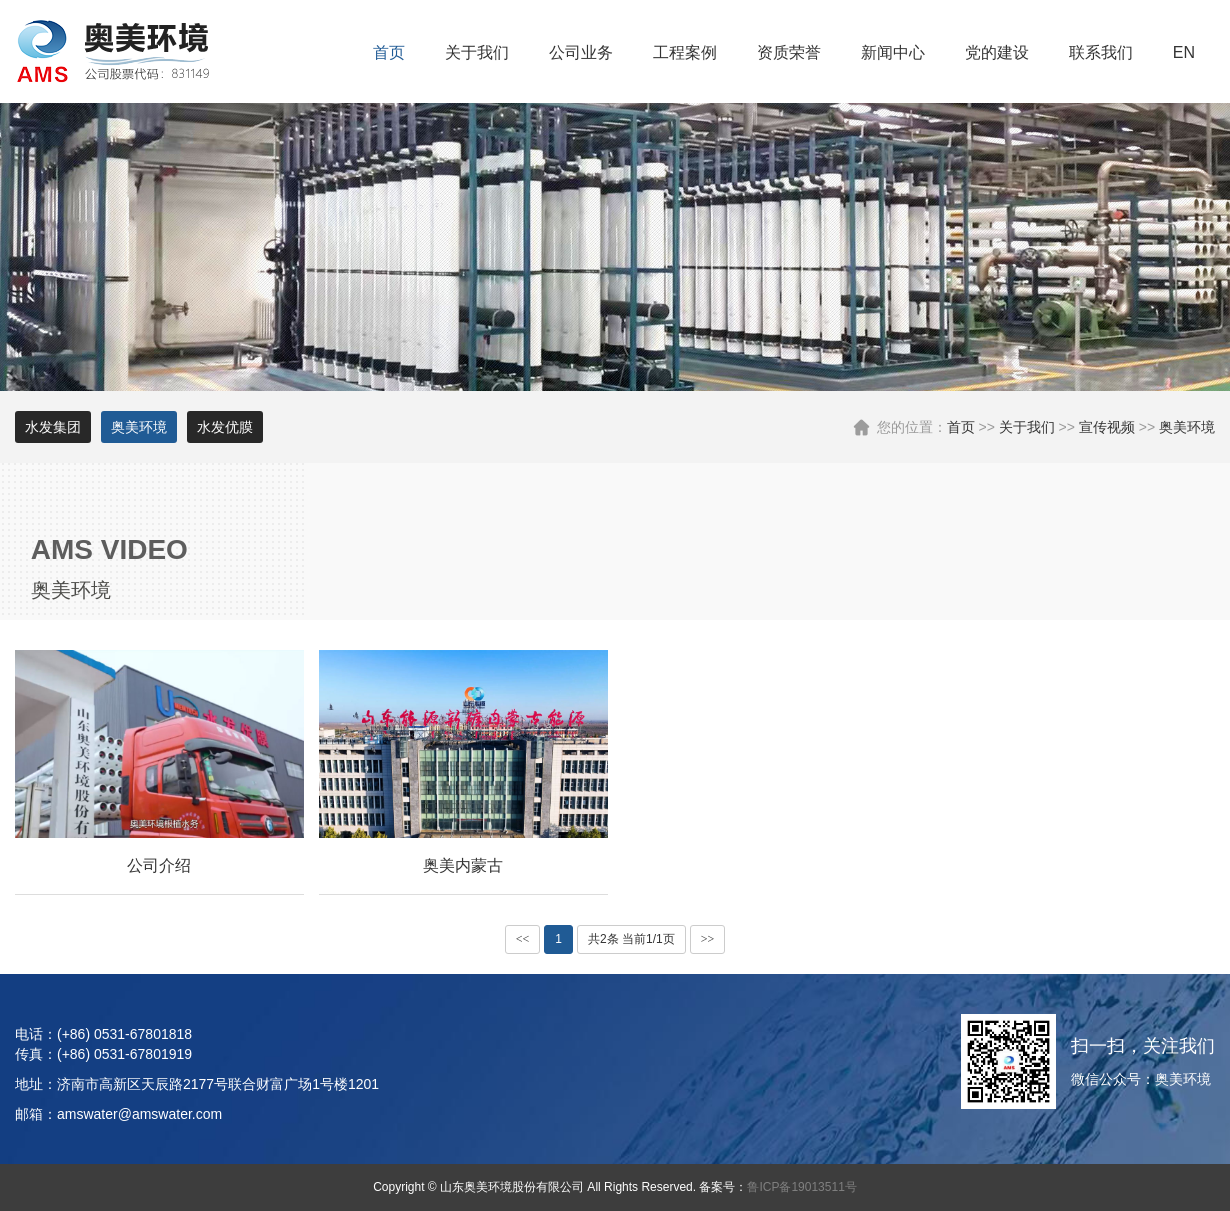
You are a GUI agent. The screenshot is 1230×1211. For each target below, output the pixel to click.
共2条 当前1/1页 (631, 939)
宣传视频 (1107, 427)
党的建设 (997, 52)
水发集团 (53, 427)
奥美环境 (1187, 427)
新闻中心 (893, 52)
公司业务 (581, 52)
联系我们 (1101, 52)
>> (708, 939)
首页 (389, 52)
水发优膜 (225, 427)
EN (1184, 52)
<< (523, 939)
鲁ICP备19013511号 (801, 1187)
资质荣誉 (789, 52)
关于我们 (477, 52)
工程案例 (685, 52)
